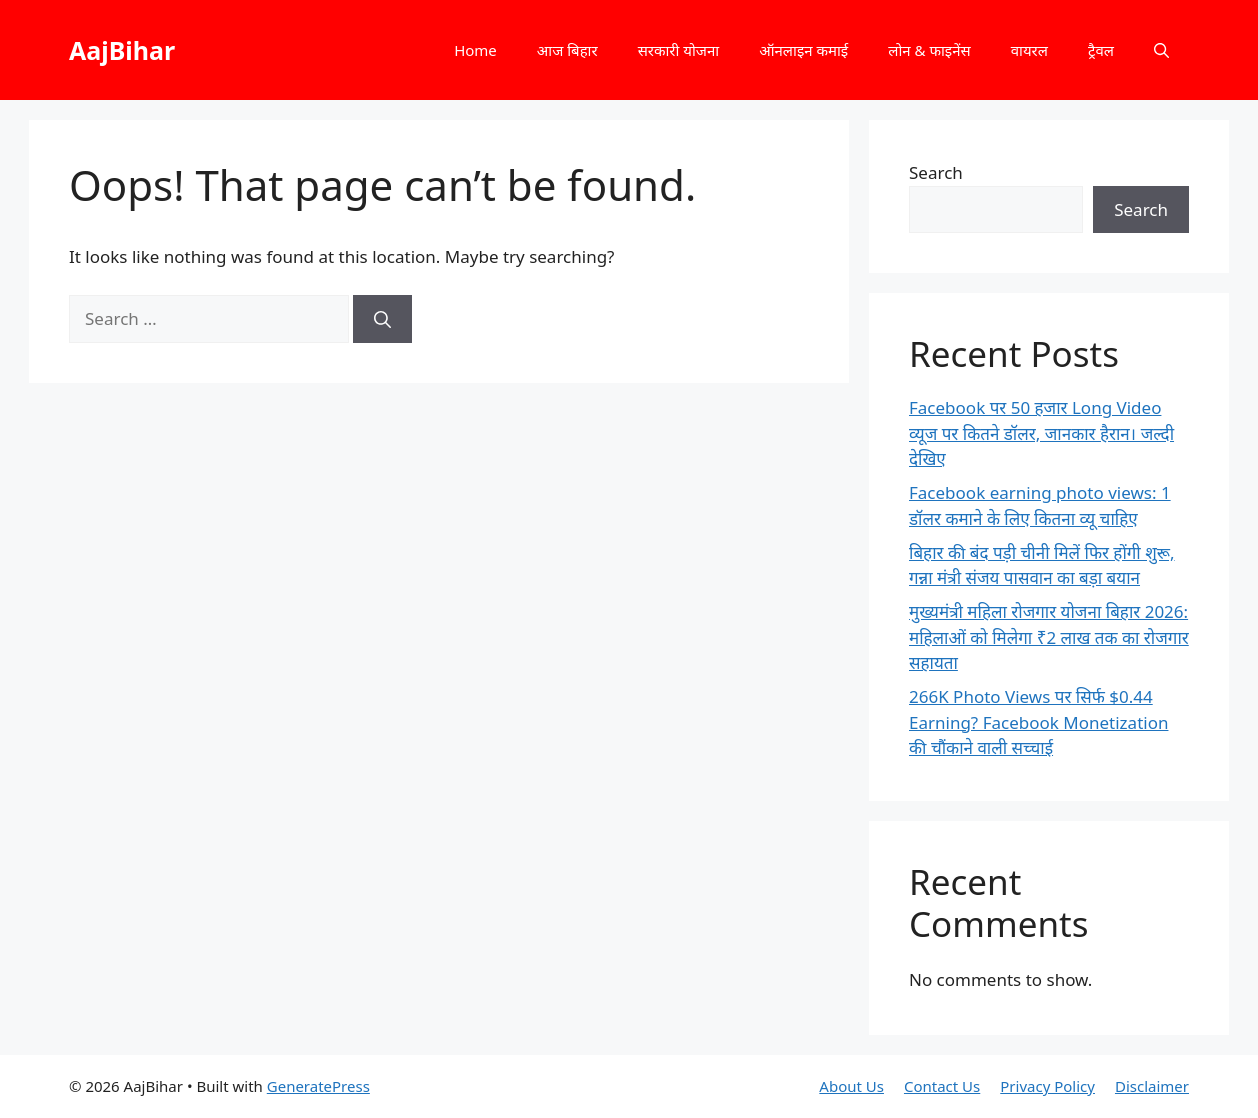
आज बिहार (567, 50)
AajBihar (122, 50)
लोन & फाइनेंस (929, 50)
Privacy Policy (1047, 1086)
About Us (851, 1086)
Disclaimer (1152, 1086)
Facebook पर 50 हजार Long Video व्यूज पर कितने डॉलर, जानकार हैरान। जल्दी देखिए (1041, 433)
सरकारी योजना (679, 50)
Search (936, 172)
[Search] (382, 319)
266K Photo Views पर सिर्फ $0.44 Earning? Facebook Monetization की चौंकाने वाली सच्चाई (1038, 722)
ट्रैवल (1101, 50)
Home (475, 50)
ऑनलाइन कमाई (803, 50)
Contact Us (942, 1086)
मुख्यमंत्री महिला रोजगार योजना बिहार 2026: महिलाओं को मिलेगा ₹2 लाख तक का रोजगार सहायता (1049, 637)
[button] (1161, 50)
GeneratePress (318, 1086)
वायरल (1029, 50)
